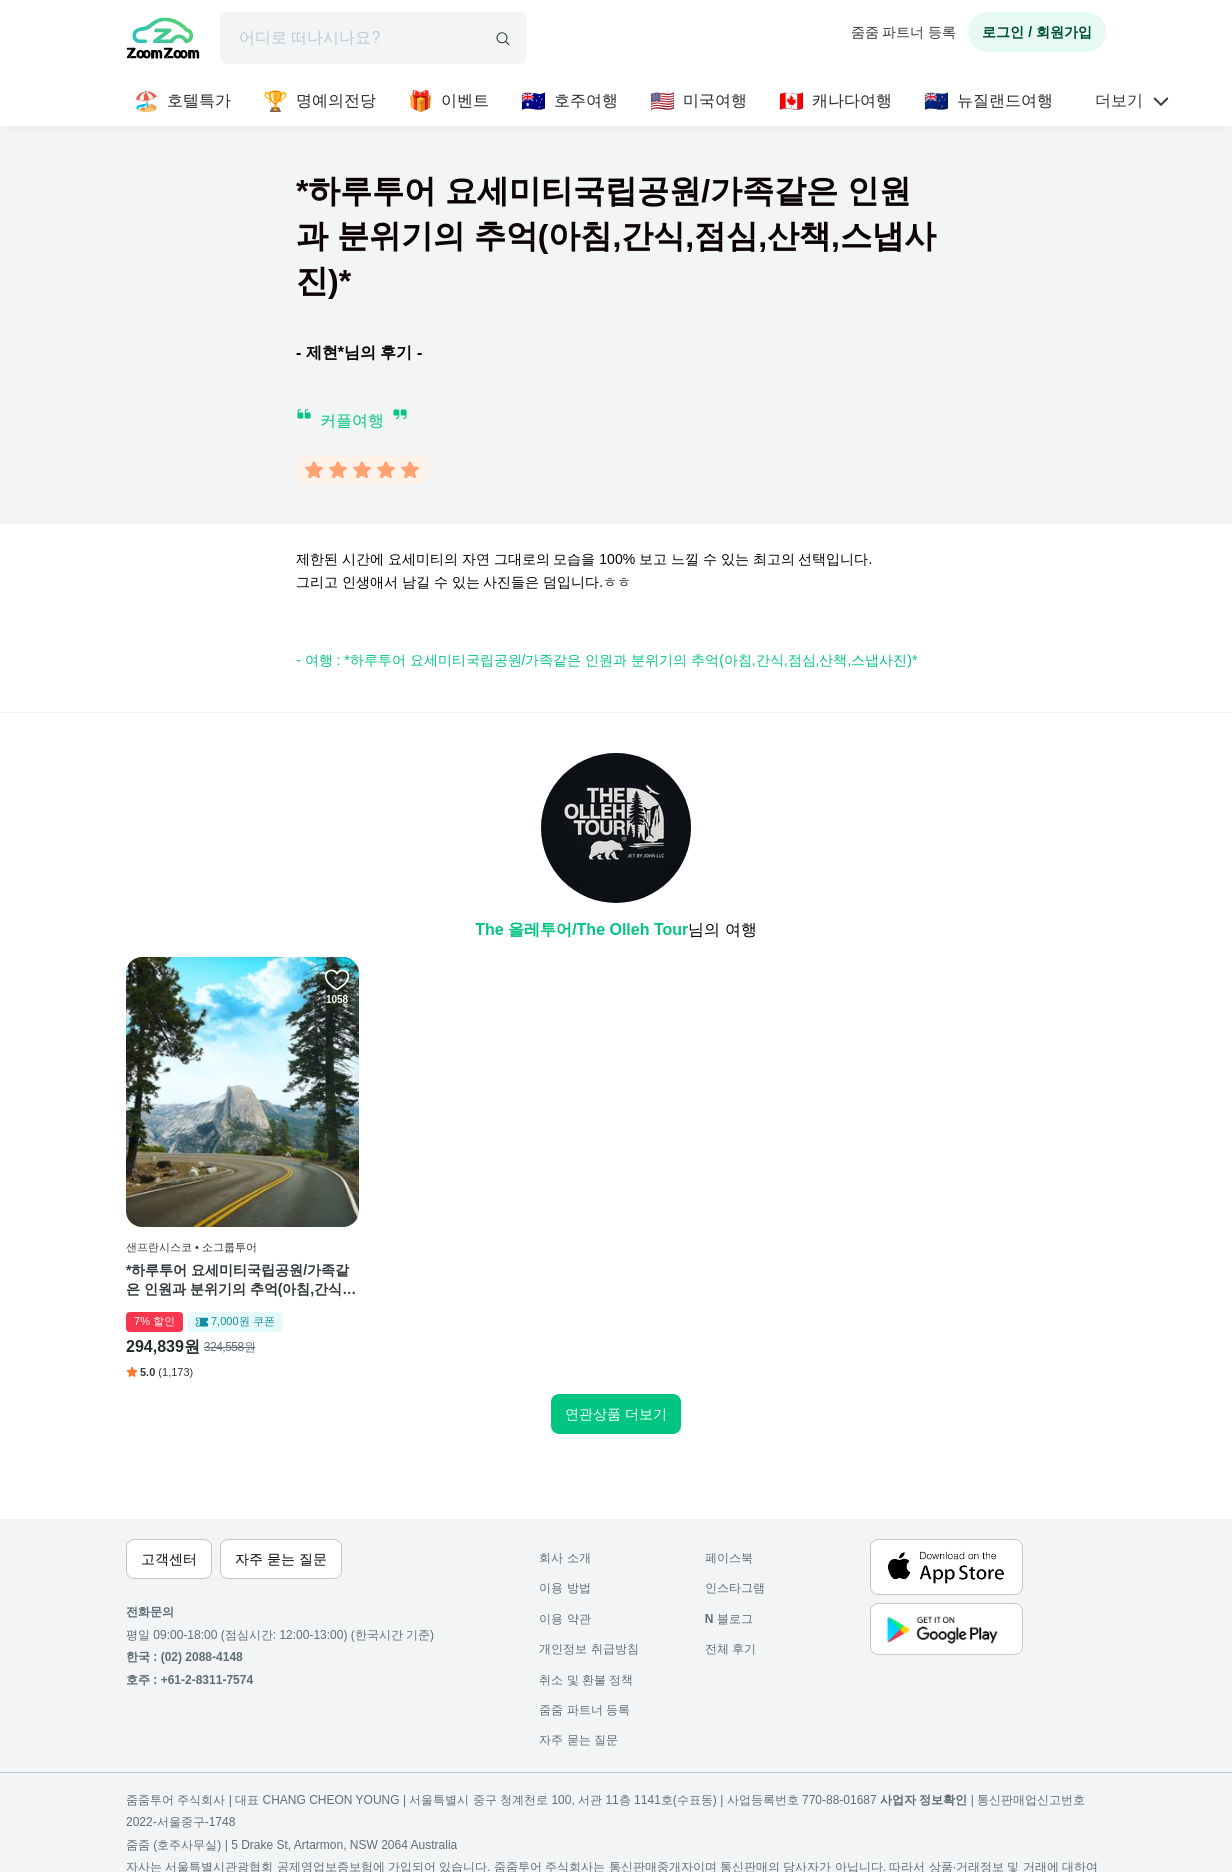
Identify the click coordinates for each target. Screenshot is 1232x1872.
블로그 (729, 1619)
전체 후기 (730, 1649)
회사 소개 (564, 1558)
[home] (163, 41)
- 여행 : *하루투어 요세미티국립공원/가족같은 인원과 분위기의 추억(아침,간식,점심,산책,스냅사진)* (606, 660)
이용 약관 (564, 1619)
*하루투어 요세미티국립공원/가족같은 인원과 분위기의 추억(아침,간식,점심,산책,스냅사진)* (237, 1281)
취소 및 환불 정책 (586, 1680)
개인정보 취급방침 (588, 1649)
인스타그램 (735, 1588)
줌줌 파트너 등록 (904, 32)
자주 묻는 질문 (578, 1740)
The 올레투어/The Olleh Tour (581, 929)
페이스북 (729, 1558)
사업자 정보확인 (923, 1800)
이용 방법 (564, 1588)
